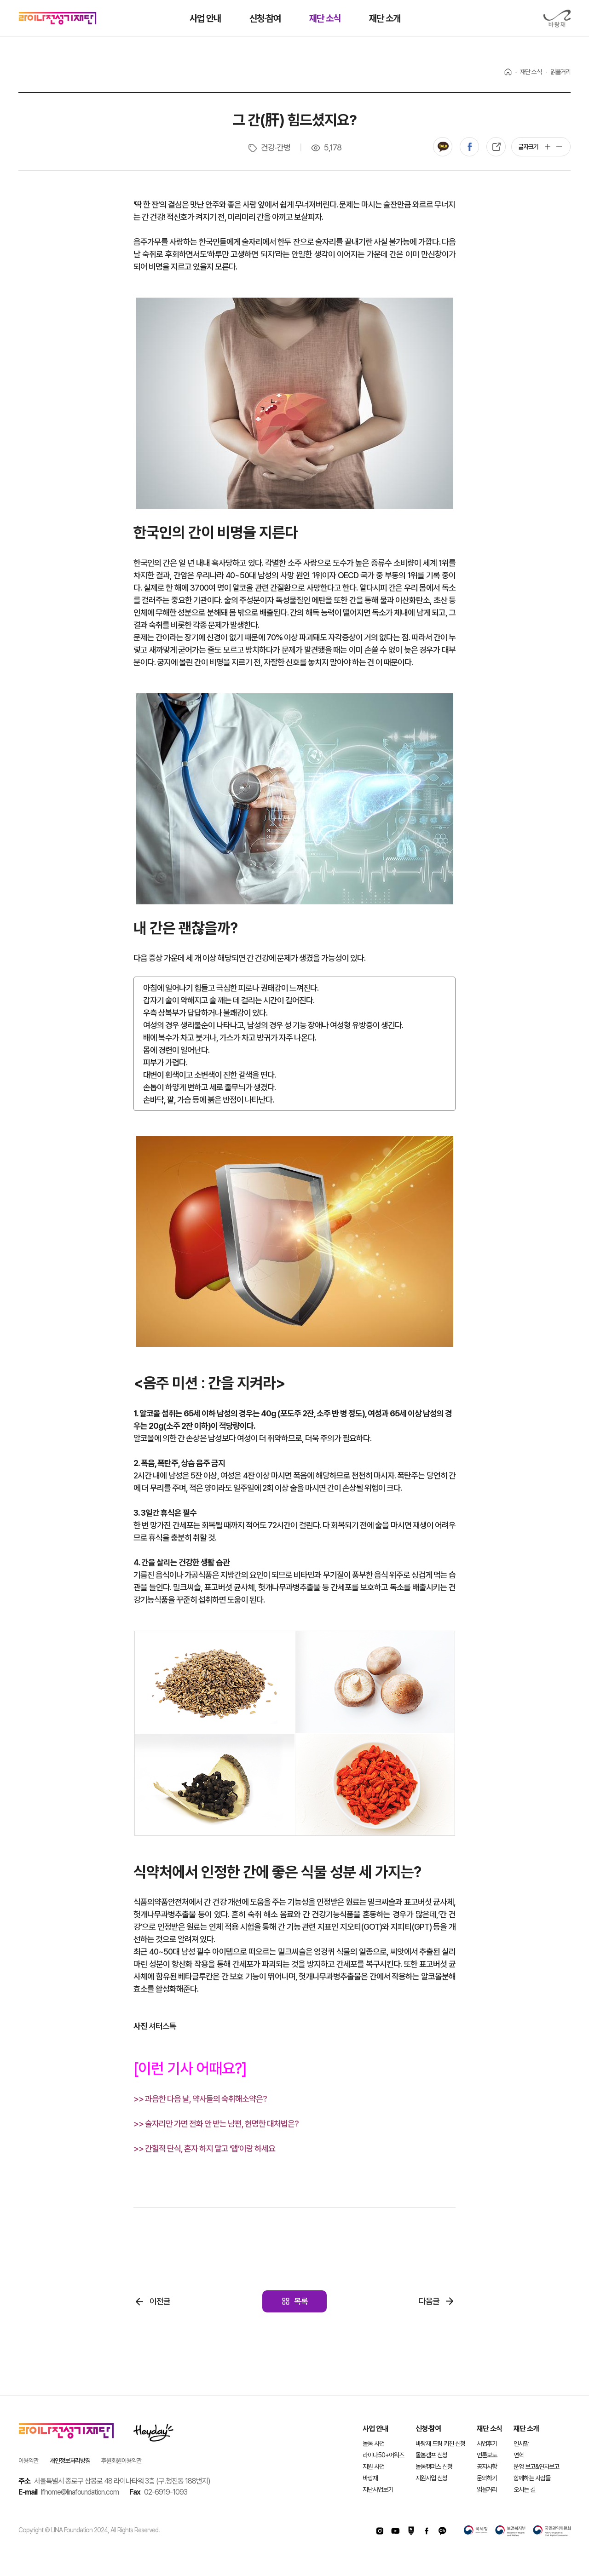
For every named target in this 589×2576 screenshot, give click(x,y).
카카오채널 (442, 2530)
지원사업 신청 (431, 2478)
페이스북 (469, 146)
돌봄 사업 (373, 2443)
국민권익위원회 (552, 2530)
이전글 (160, 2301)
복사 (496, 146)
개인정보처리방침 (70, 2460)
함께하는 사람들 (532, 2478)
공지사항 (487, 2466)
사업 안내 (375, 2428)
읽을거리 (487, 2489)
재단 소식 (489, 2428)
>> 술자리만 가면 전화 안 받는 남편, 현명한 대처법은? (216, 2123)
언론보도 (487, 2455)
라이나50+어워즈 (383, 2455)
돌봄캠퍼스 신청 (434, 2466)
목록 (301, 2301)
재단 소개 (526, 2428)
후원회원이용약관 (121, 2460)
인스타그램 (379, 2530)
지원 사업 (373, 2466)
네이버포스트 (410, 2530)
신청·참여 (428, 2428)
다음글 (429, 2301)
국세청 (476, 2530)
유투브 (395, 2530)
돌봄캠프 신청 (431, 2455)
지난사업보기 (378, 2489)
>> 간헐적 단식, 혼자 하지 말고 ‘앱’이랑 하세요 (204, 2148)
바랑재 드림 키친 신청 (440, 2443)
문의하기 (487, 2478)
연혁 (519, 2455)
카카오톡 (442, 146)
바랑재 (557, 19)
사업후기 (487, 2443)
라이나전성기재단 (57, 18)
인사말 (521, 2443)
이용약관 (28, 2460)
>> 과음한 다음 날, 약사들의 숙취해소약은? (200, 2099)
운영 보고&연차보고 (536, 2466)
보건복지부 (510, 2530)
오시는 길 (524, 2489)
